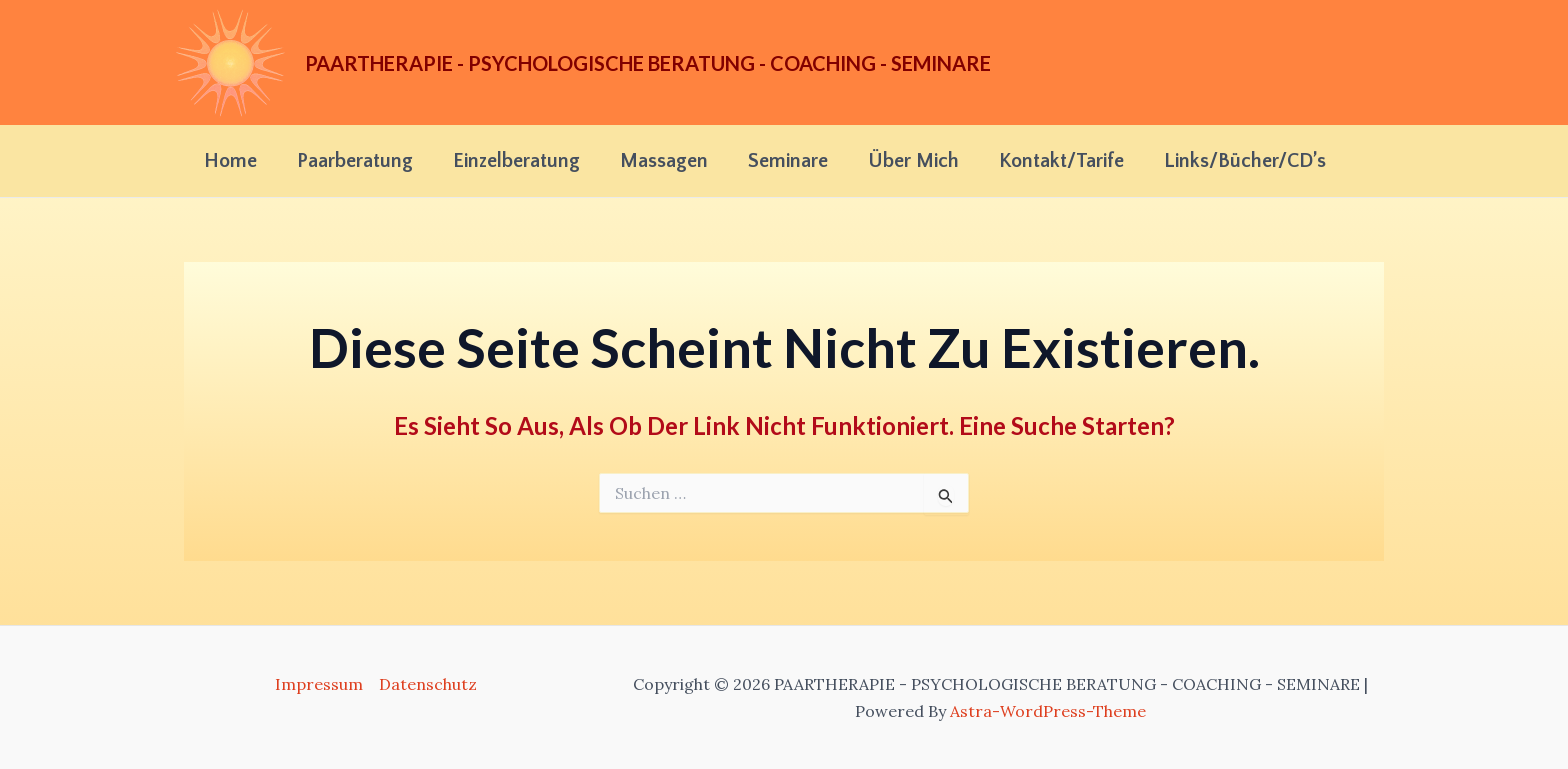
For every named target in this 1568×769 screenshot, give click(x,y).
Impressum (319, 684)
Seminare (788, 161)
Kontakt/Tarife (1061, 161)
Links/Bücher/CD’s (1245, 161)
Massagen (664, 161)
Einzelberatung (516, 161)
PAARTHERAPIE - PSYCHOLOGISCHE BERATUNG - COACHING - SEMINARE (648, 63)
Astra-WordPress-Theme (1048, 711)
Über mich (913, 161)
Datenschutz (428, 684)
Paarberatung (355, 161)
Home (230, 161)
